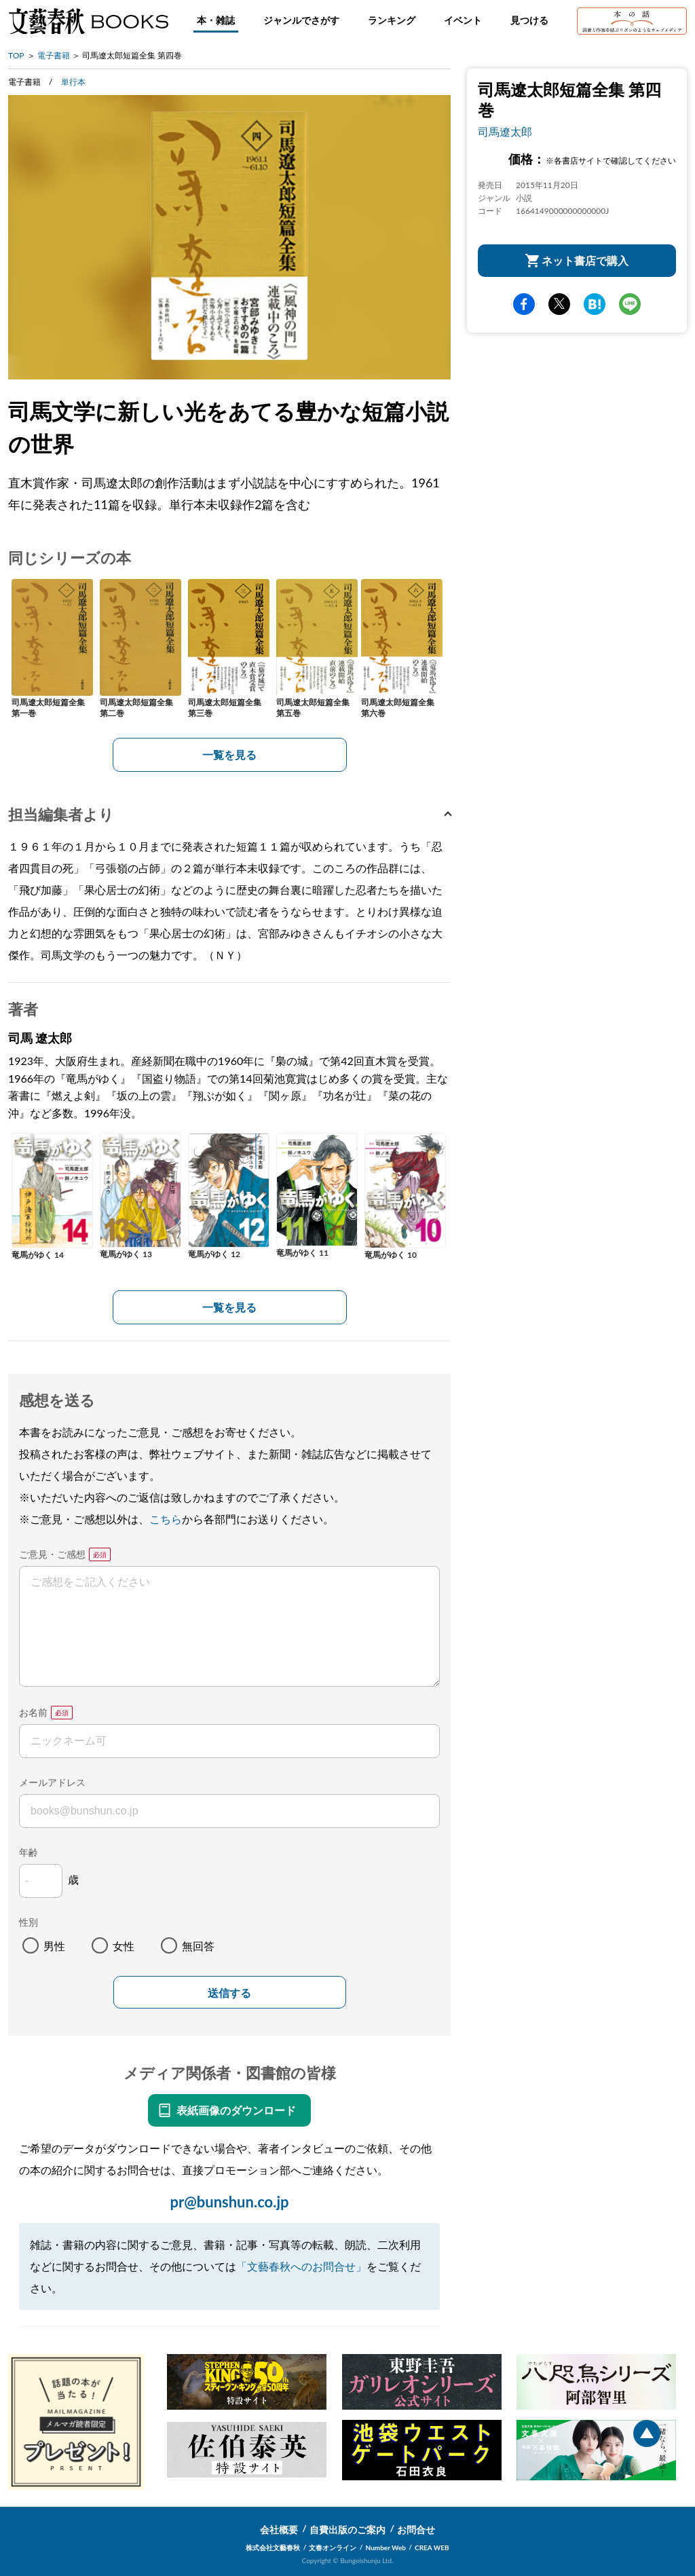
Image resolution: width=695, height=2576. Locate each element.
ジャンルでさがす (301, 20)
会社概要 (279, 2529)
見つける (529, 20)
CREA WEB (432, 2547)
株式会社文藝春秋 (273, 2547)
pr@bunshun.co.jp (229, 2201)
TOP (16, 55)
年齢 (28, 1852)
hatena (594, 304)
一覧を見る (229, 754)
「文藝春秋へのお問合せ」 (301, 2266)
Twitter (559, 304)
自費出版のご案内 (347, 2529)
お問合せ (416, 2529)
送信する (229, 1993)
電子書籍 (53, 55)
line (630, 304)
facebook (524, 304)
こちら (165, 1518)
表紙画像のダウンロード (236, 2110)
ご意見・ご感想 (52, 1554)
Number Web (386, 2547)
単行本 (73, 82)
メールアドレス (52, 1782)
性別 (28, 1922)
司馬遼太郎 (505, 131)
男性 (54, 1945)
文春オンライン (332, 2547)
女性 (123, 1945)
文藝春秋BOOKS (88, 21)
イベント (463, 20)
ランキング (391, 20)
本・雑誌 (216, 20)
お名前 (33, 1712)
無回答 (198, 1945)
